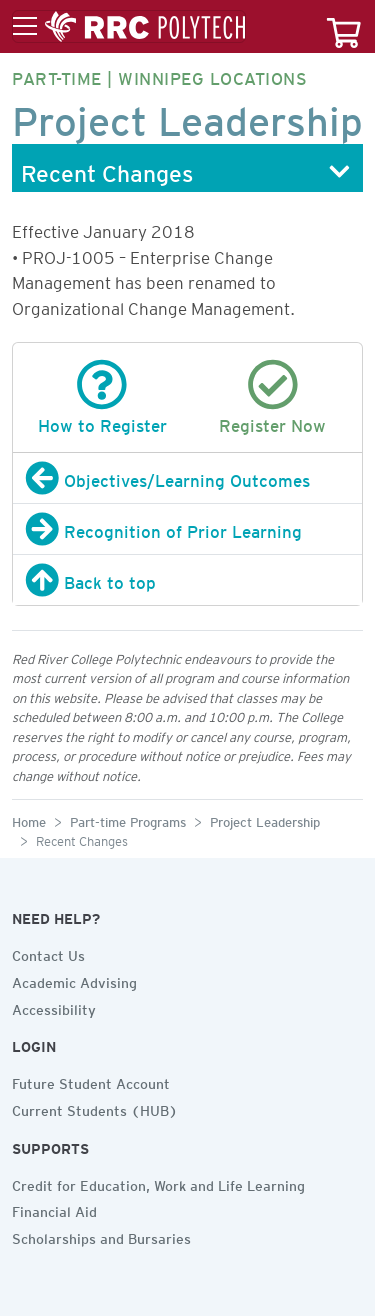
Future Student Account (91, 1081)
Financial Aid (54, 1209)
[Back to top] (187, 580)
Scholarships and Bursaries (101, 1236)
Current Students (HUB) (95, 1108)
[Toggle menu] (129, 27)
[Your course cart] (344, 26)
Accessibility (54, 1007)
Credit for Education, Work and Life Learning (158, 1183)
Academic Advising (74, 980)
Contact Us (48, 953)
